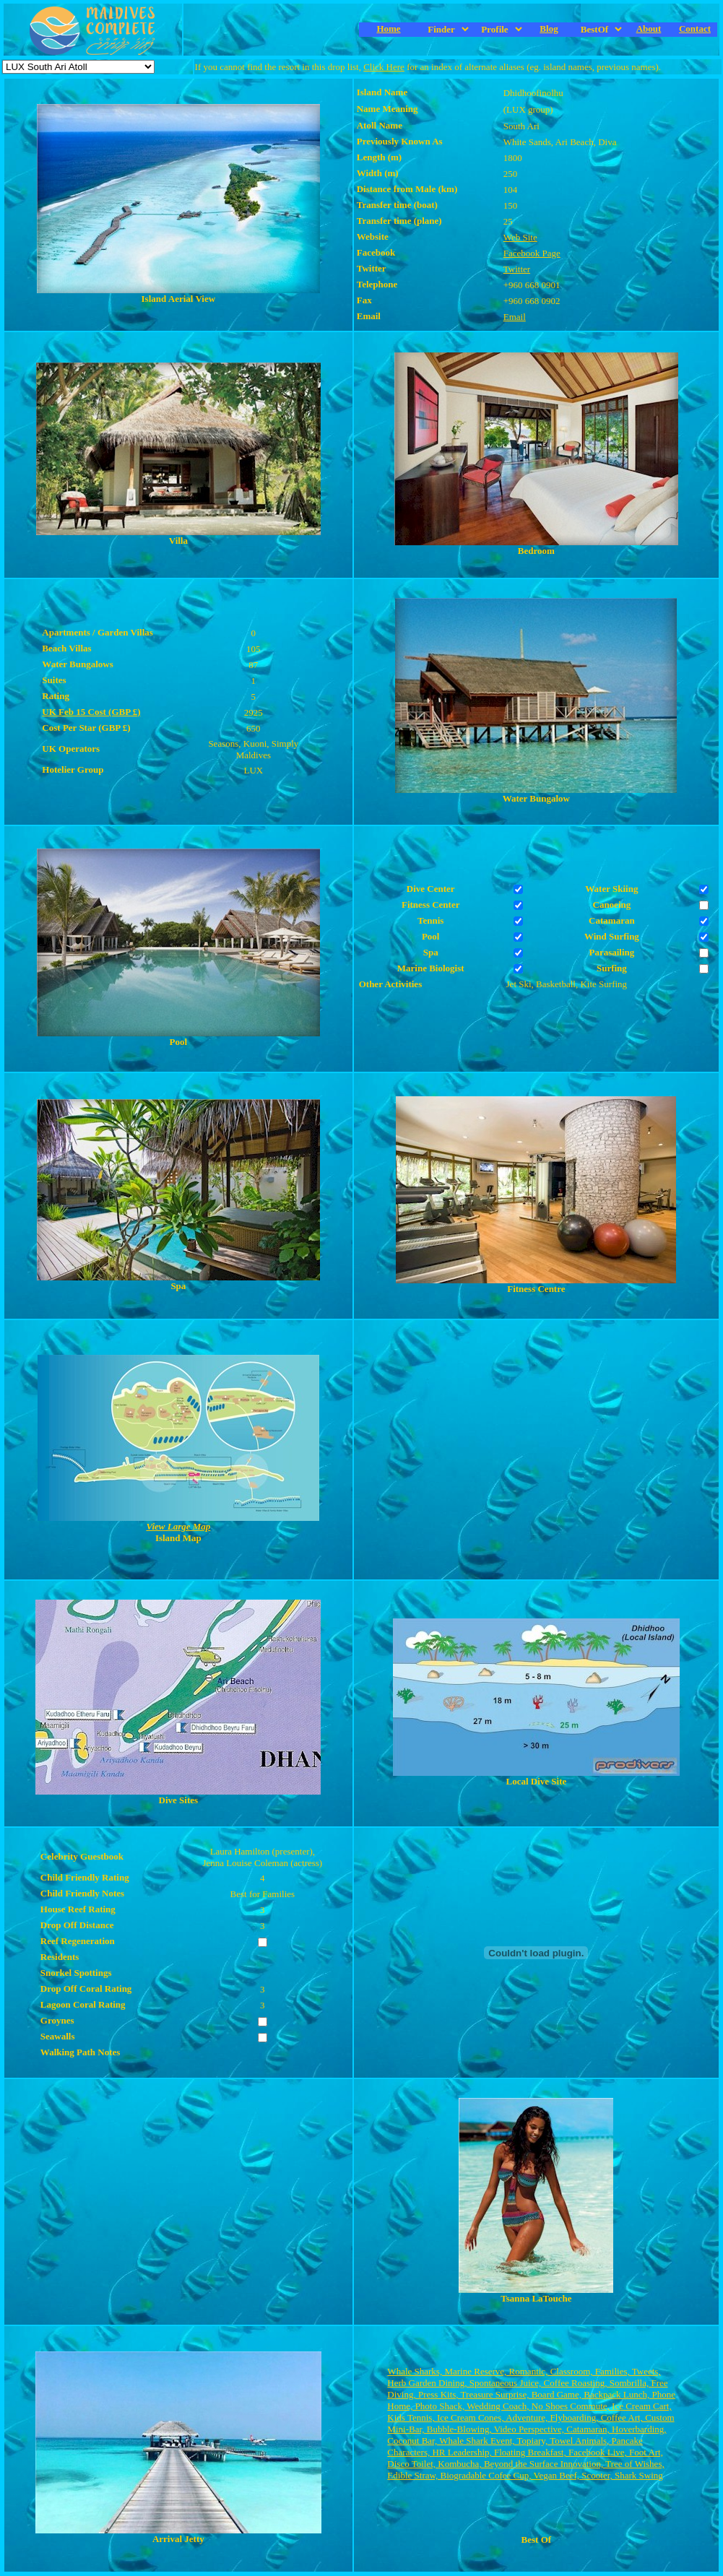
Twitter (516, 269)
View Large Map (178, 1526)
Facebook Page (531, 253)
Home (388, 28)
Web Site (520, 237)
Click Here (383, 66)
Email (514, 316)
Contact (695, 28)
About (649, 28)
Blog (549, 28)
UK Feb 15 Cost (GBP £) (91, 711)
